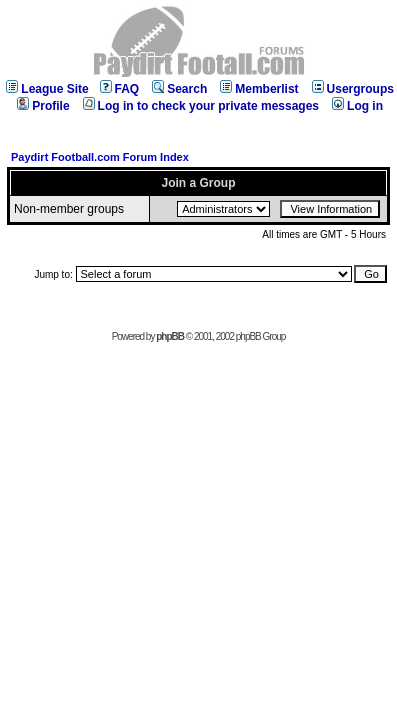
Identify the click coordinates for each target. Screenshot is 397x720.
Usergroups (353, 89)
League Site (47, 89)
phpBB (170, 336)
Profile (43, 106)
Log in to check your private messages (201, 106)
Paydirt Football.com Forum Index (100, 157)
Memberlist (259, 89)
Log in (357, 106)
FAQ (120, 89)
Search (179, 89)
